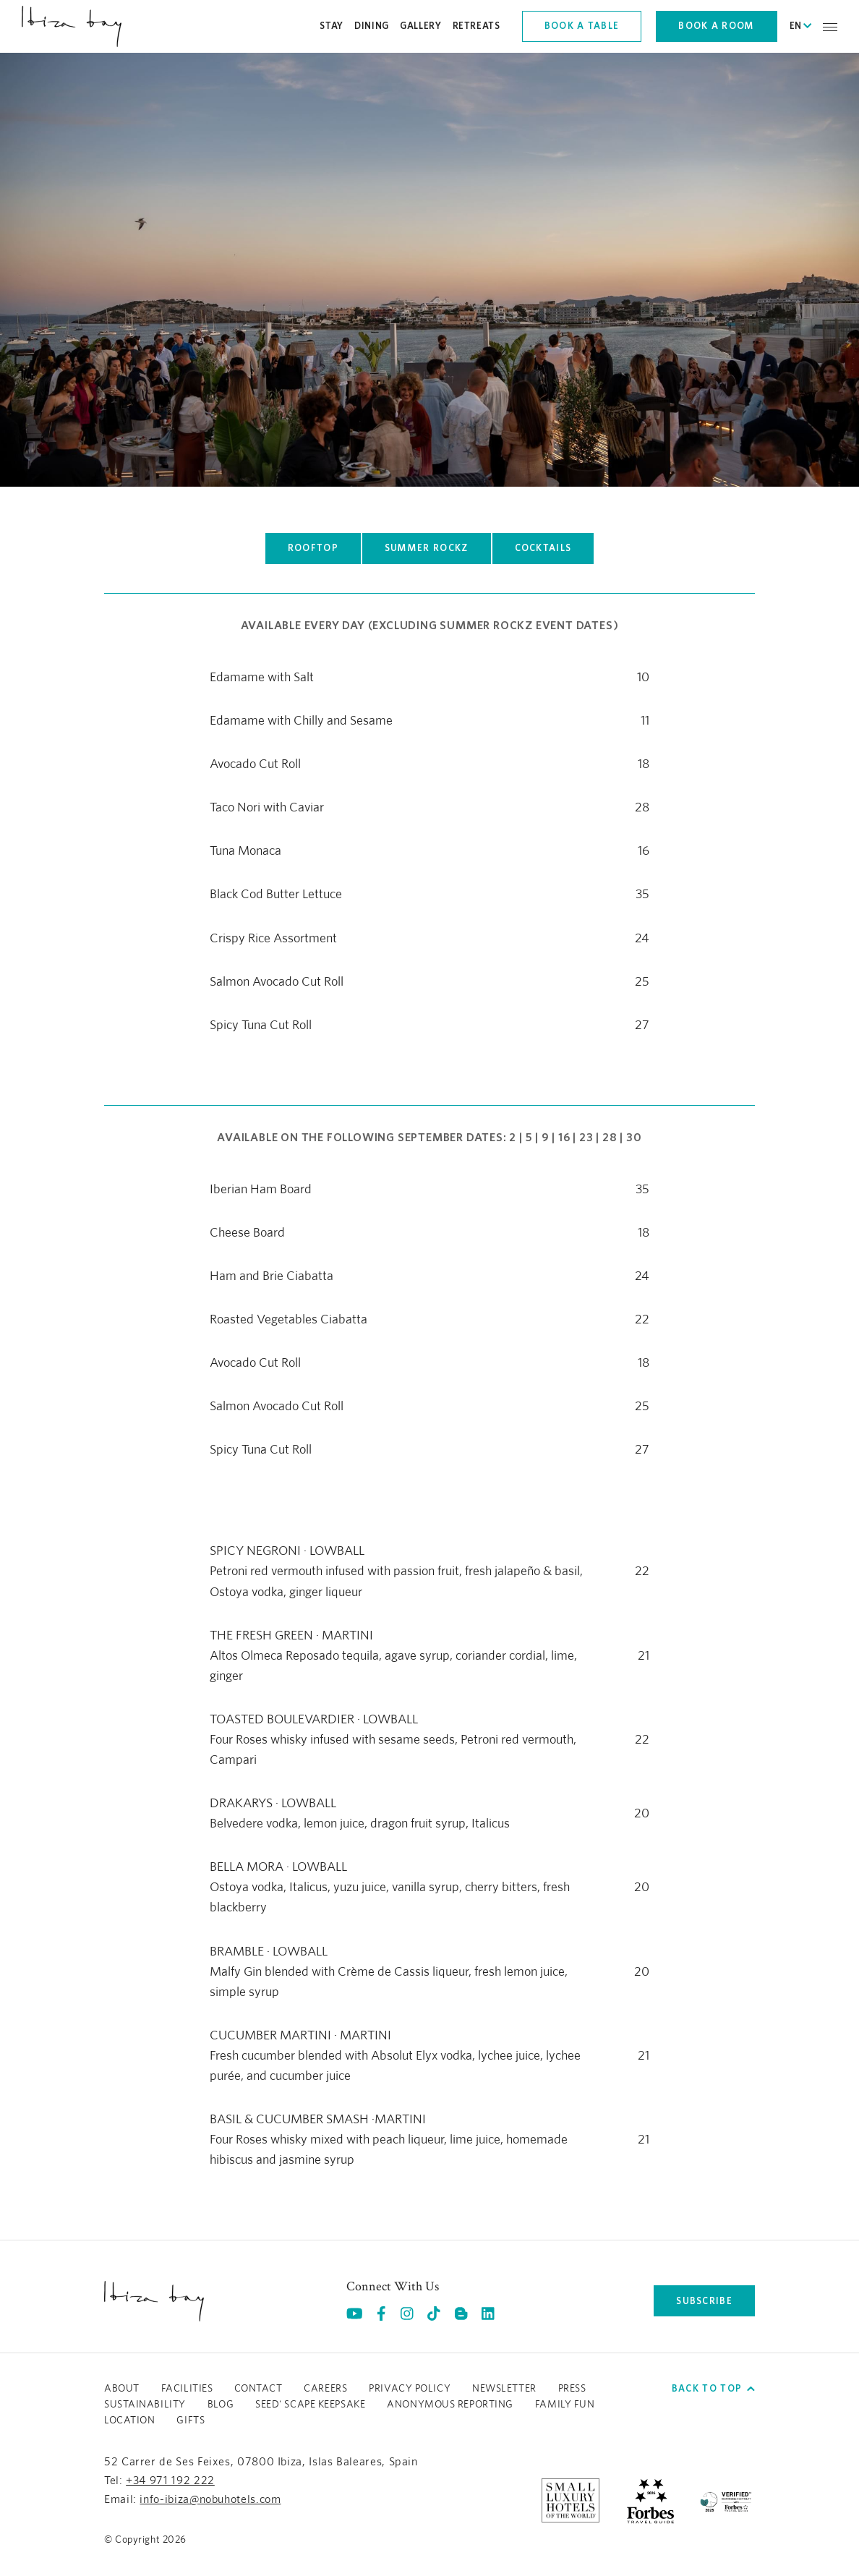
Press (572, 2389)
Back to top (713, 2388)
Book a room (716, 25)
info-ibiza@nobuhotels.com (210, 2499)
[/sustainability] (726, 2500)
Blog (221, 2405)
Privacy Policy (409, 2389)
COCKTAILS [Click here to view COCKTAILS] (543, 547)
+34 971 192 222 (170, 2480)
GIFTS (190, 2420)
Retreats (476, 25)
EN (800, 26)
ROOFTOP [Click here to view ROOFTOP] (313, 547)
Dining (371, 25)
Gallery (421, 25)
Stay (331, 25)
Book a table (582, 25)
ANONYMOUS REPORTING (450, 2405)
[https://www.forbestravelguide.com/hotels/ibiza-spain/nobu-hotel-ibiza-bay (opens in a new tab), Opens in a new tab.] (650, 2500)
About (122, 2389)
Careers (325, 2389)
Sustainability (145, 2405)
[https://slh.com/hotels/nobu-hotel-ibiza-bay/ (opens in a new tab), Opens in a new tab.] (570, 2500)
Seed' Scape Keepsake (310, 2405)
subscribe (704, 2300)
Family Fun (565, 2405)
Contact (258, 2389)
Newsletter (504, 2389)
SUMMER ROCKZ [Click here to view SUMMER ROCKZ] (427, 547)
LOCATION (129, 2420)
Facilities (187, 2389)
